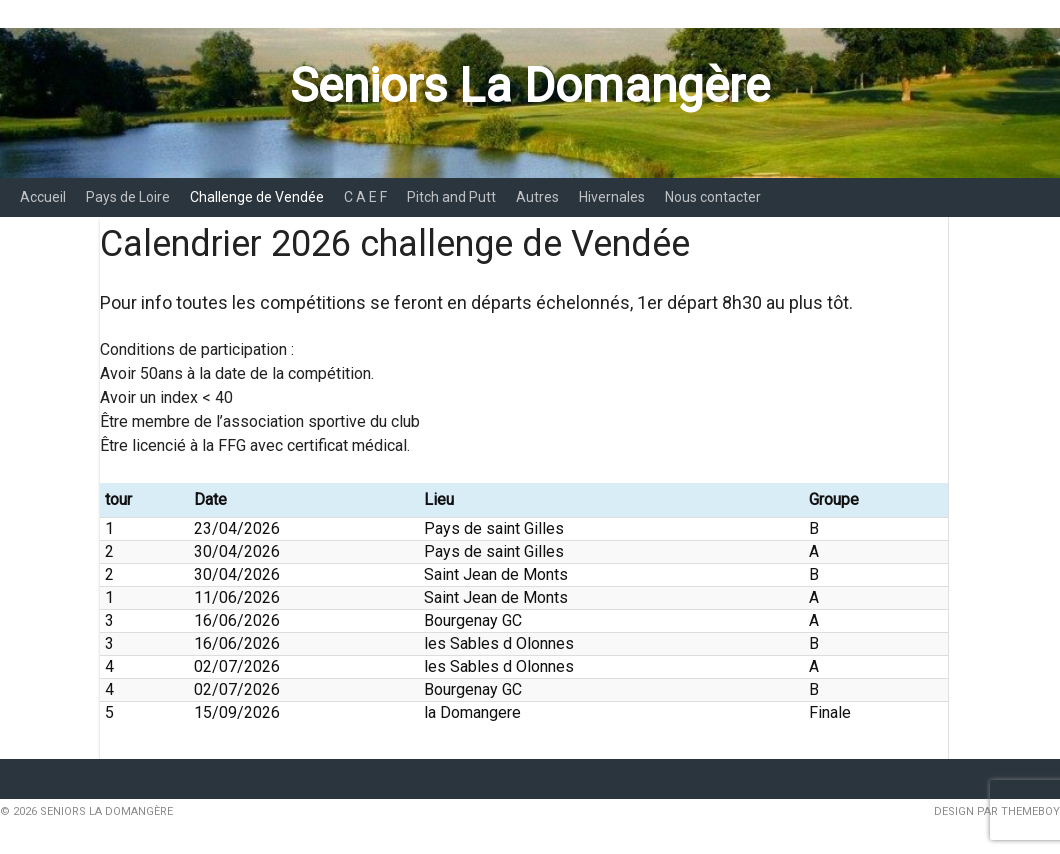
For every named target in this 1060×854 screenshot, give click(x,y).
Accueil (43, 197)
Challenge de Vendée (257, 197)
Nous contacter (713, 197)
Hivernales (612, 197)
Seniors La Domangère (530, 85)
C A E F (365, 197)
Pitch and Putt (451, 197)
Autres (537, 197)
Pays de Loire (128, 197)
